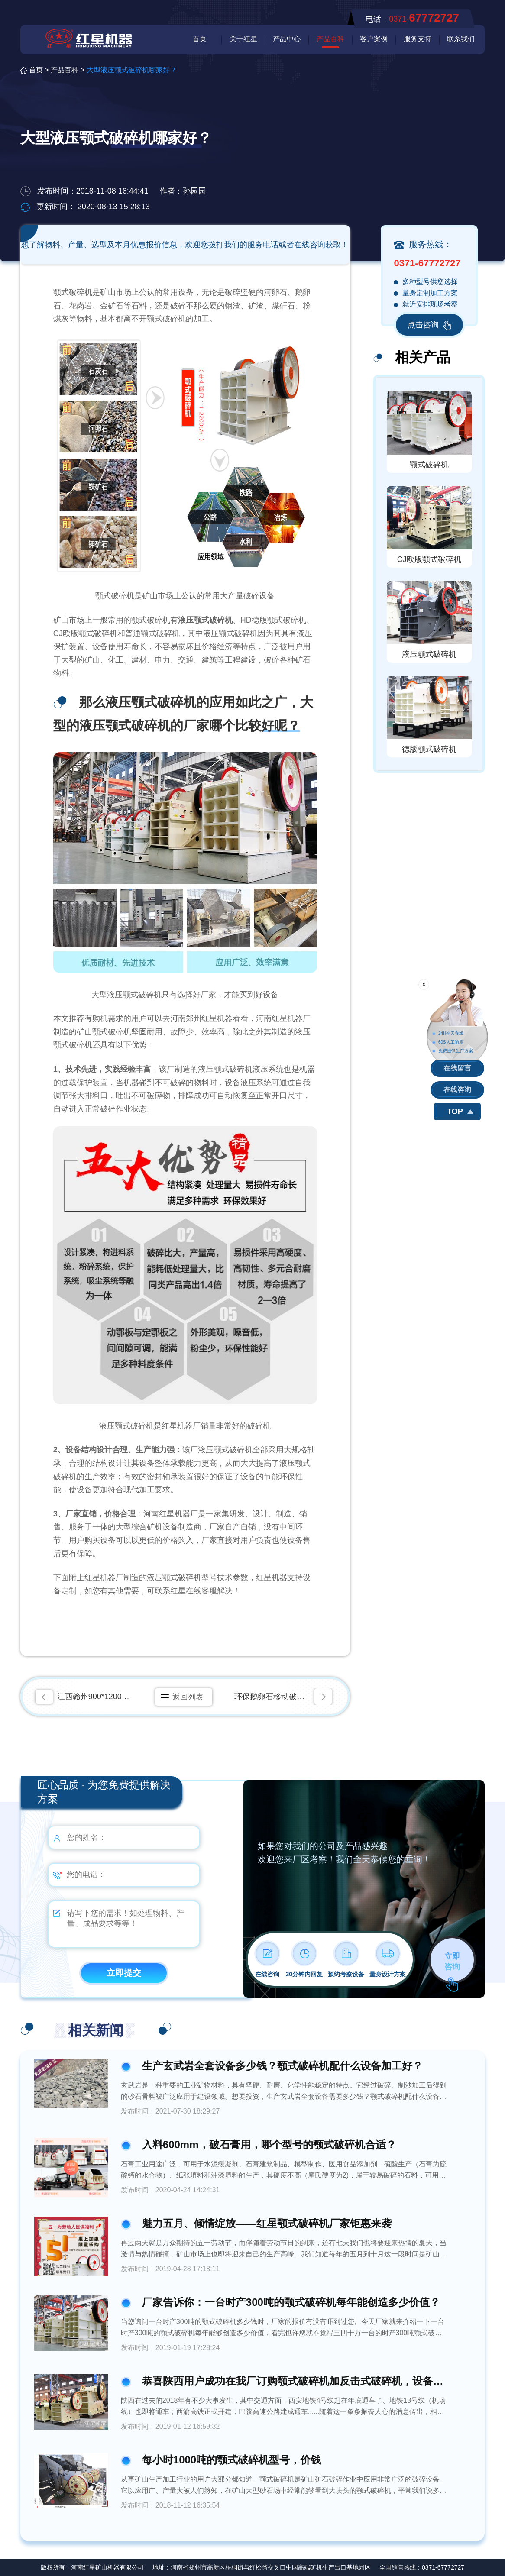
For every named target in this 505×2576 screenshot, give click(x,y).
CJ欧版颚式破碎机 (429, 559)
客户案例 (374, 38)
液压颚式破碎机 (429, 654)
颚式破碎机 (429, 464)
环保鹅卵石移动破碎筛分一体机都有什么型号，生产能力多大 (285, 1696)
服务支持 (417, 38)
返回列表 (188, 1697)
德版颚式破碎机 (429, 749)
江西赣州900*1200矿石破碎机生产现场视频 (95, 1696)
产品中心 (287, 38)
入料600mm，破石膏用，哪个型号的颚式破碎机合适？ (269, 2144)
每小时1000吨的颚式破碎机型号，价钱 (231, 2460)
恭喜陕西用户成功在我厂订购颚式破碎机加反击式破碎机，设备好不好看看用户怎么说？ (295, 2381)
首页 (200, 38)
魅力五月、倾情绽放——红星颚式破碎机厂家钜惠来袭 (267, 2223)
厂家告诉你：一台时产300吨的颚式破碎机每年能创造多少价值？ (291, 2302)
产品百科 (330, 38)
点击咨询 (429, 325)
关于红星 (243, 38)
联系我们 (461, 38)
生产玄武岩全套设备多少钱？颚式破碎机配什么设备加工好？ (282, 2066)
